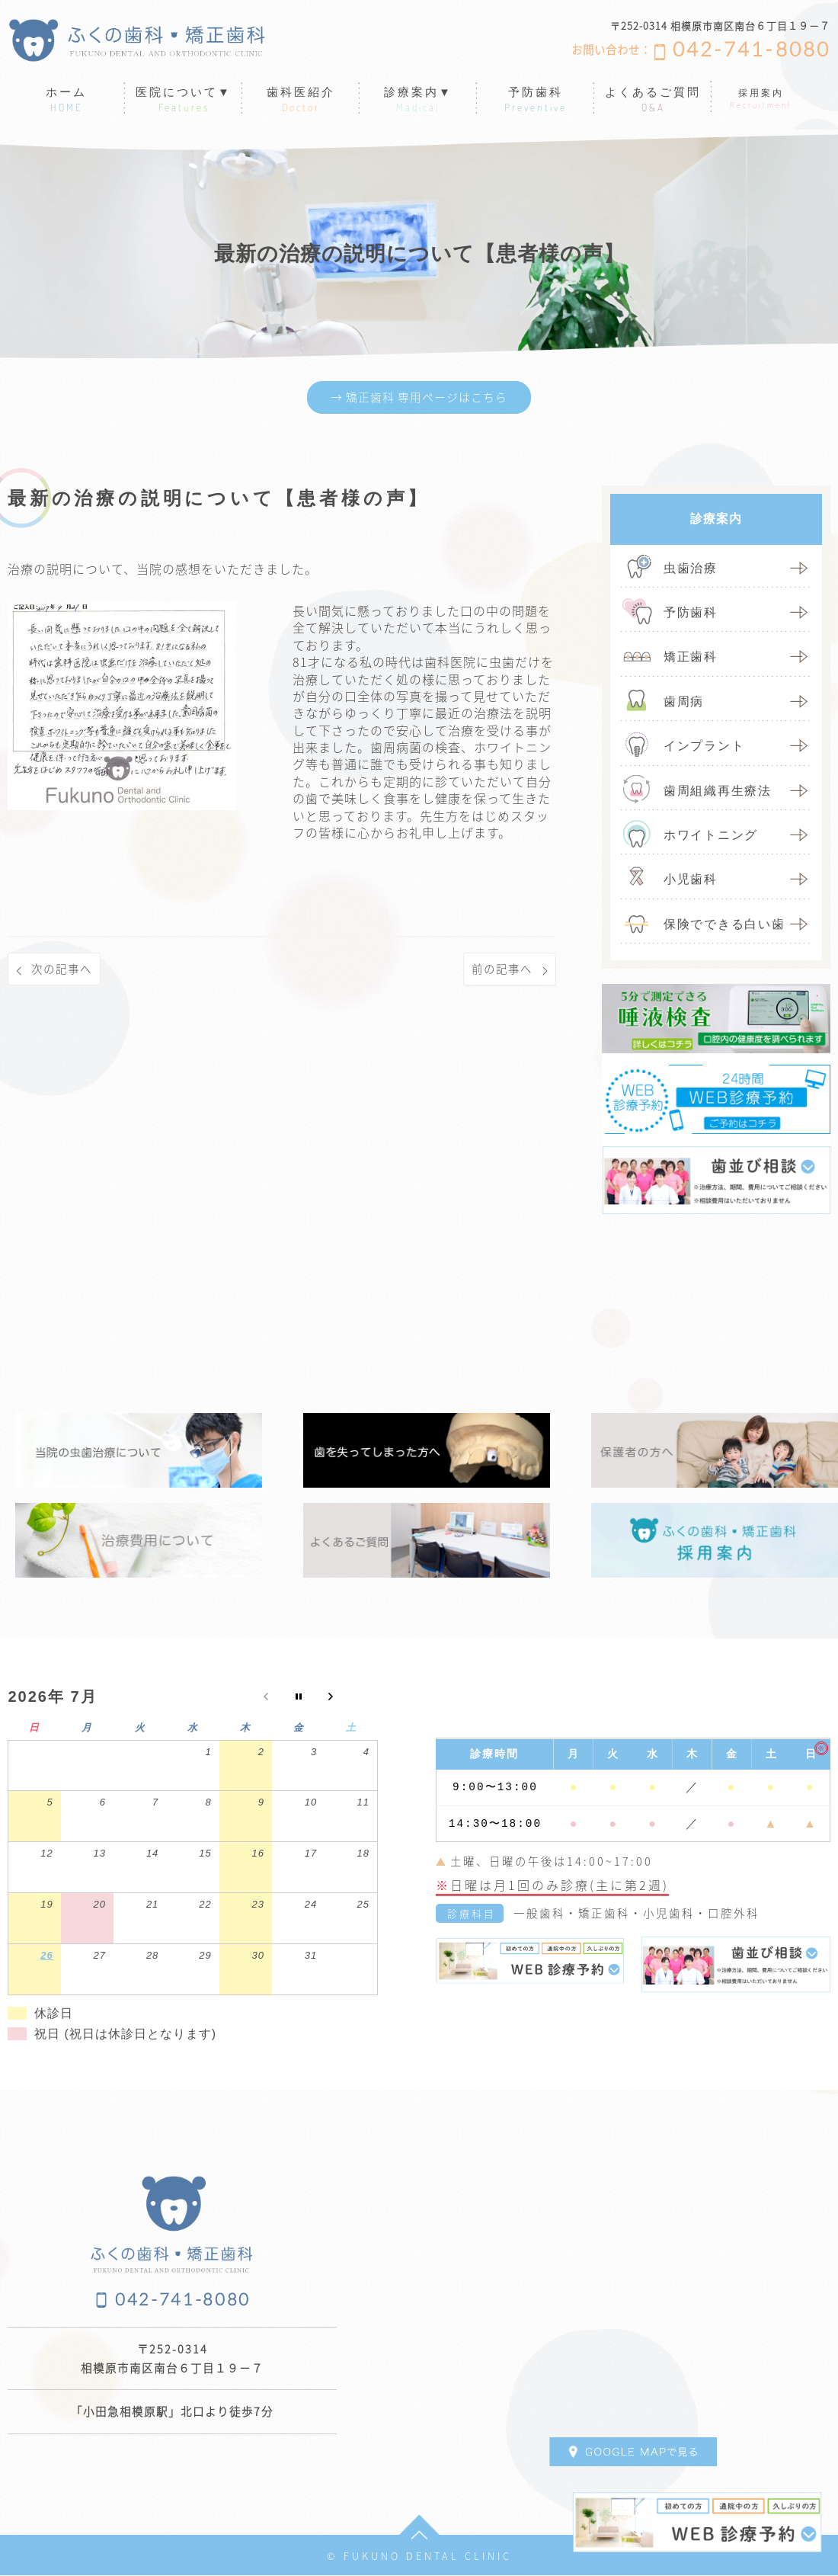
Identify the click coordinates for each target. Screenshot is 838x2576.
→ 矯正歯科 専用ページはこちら (419, 398)
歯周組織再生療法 (718, 791)
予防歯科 (691, 613)
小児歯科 (691, 880)
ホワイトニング (711, 836)
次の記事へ (63, 971)
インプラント (704, 747)
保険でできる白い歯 (724, 924)
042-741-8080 (751, 50)
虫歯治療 (691, 568)
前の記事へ (500, 971)
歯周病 (684, 702)
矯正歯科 (691, 658)
